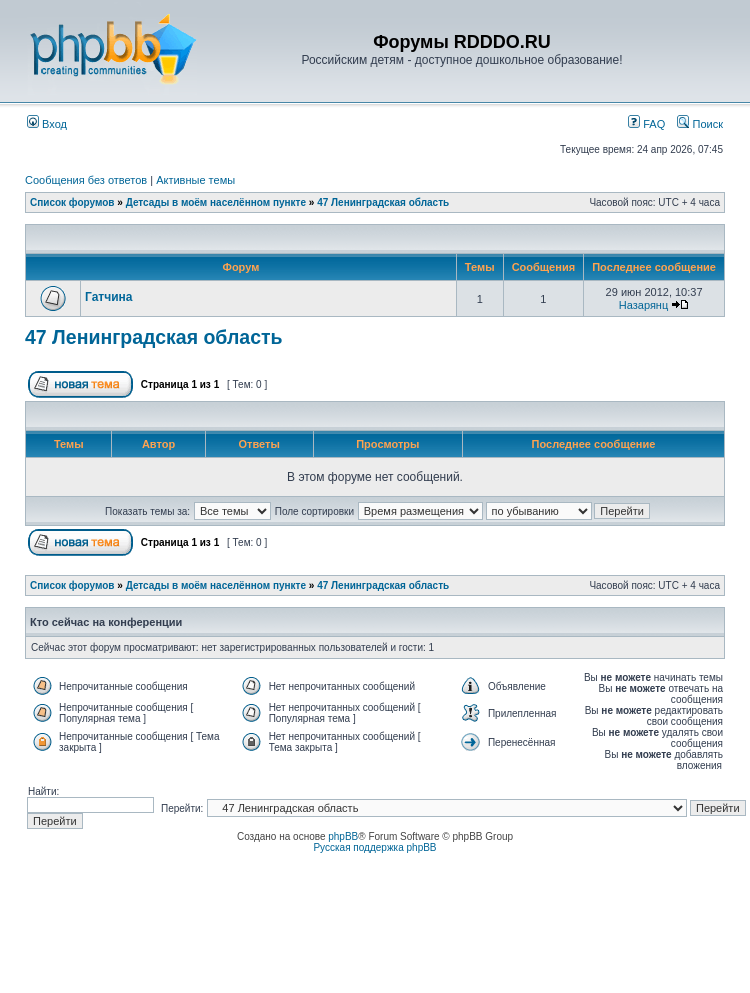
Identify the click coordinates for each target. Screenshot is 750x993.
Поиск (700, 124)
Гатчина (108, 297)
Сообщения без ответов (86, 180)
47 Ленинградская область (383, 202)
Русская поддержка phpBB (374, 847)
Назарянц (643, 305)
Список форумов (72, 202)
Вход (47, 124)
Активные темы (195, 180)
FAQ (646, 124)
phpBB (343, 836)
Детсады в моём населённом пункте (216, 202)
